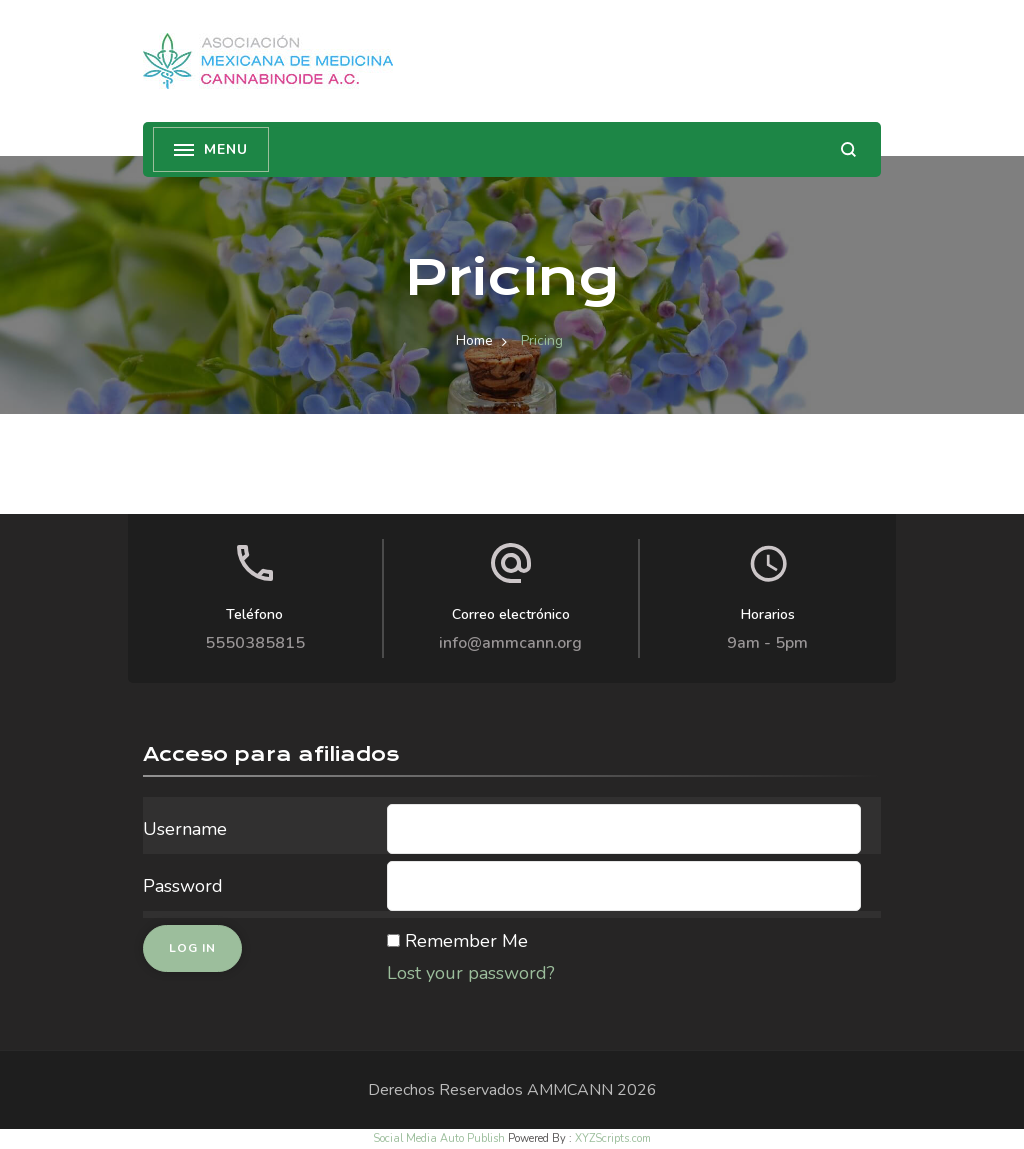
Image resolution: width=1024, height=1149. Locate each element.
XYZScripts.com (613, 1138)
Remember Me (466, 941)
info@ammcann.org (510, 643)
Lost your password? (471, 973)
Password (183, 886)
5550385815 (255, 643)
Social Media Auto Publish (439, 1138)
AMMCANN (570, 1090)
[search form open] (848, 149)
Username (185, 829)
